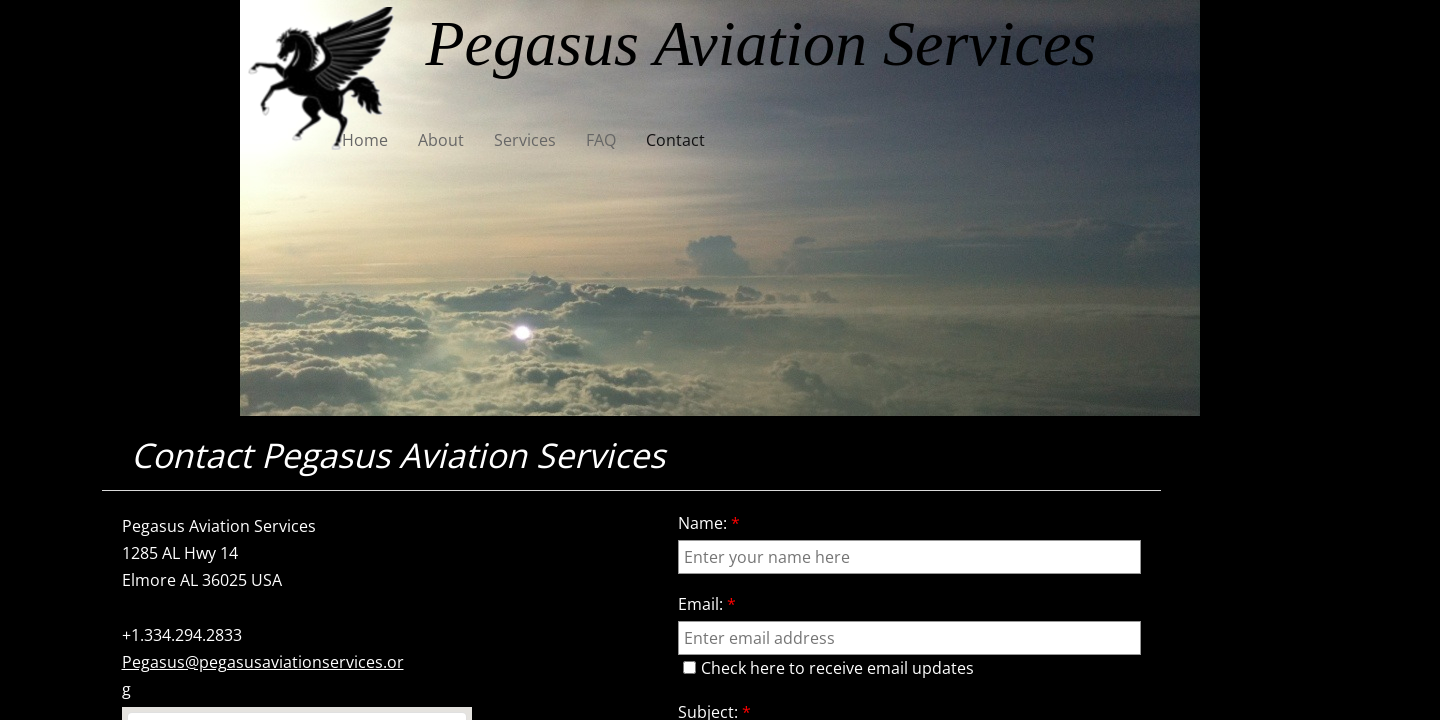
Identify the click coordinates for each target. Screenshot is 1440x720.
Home (365, 140)
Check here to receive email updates (828, 668)
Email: (707, 604)
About (441, 140)
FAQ (601, 140)
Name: (709, 523)
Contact (675, 140)
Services (525, 140)
